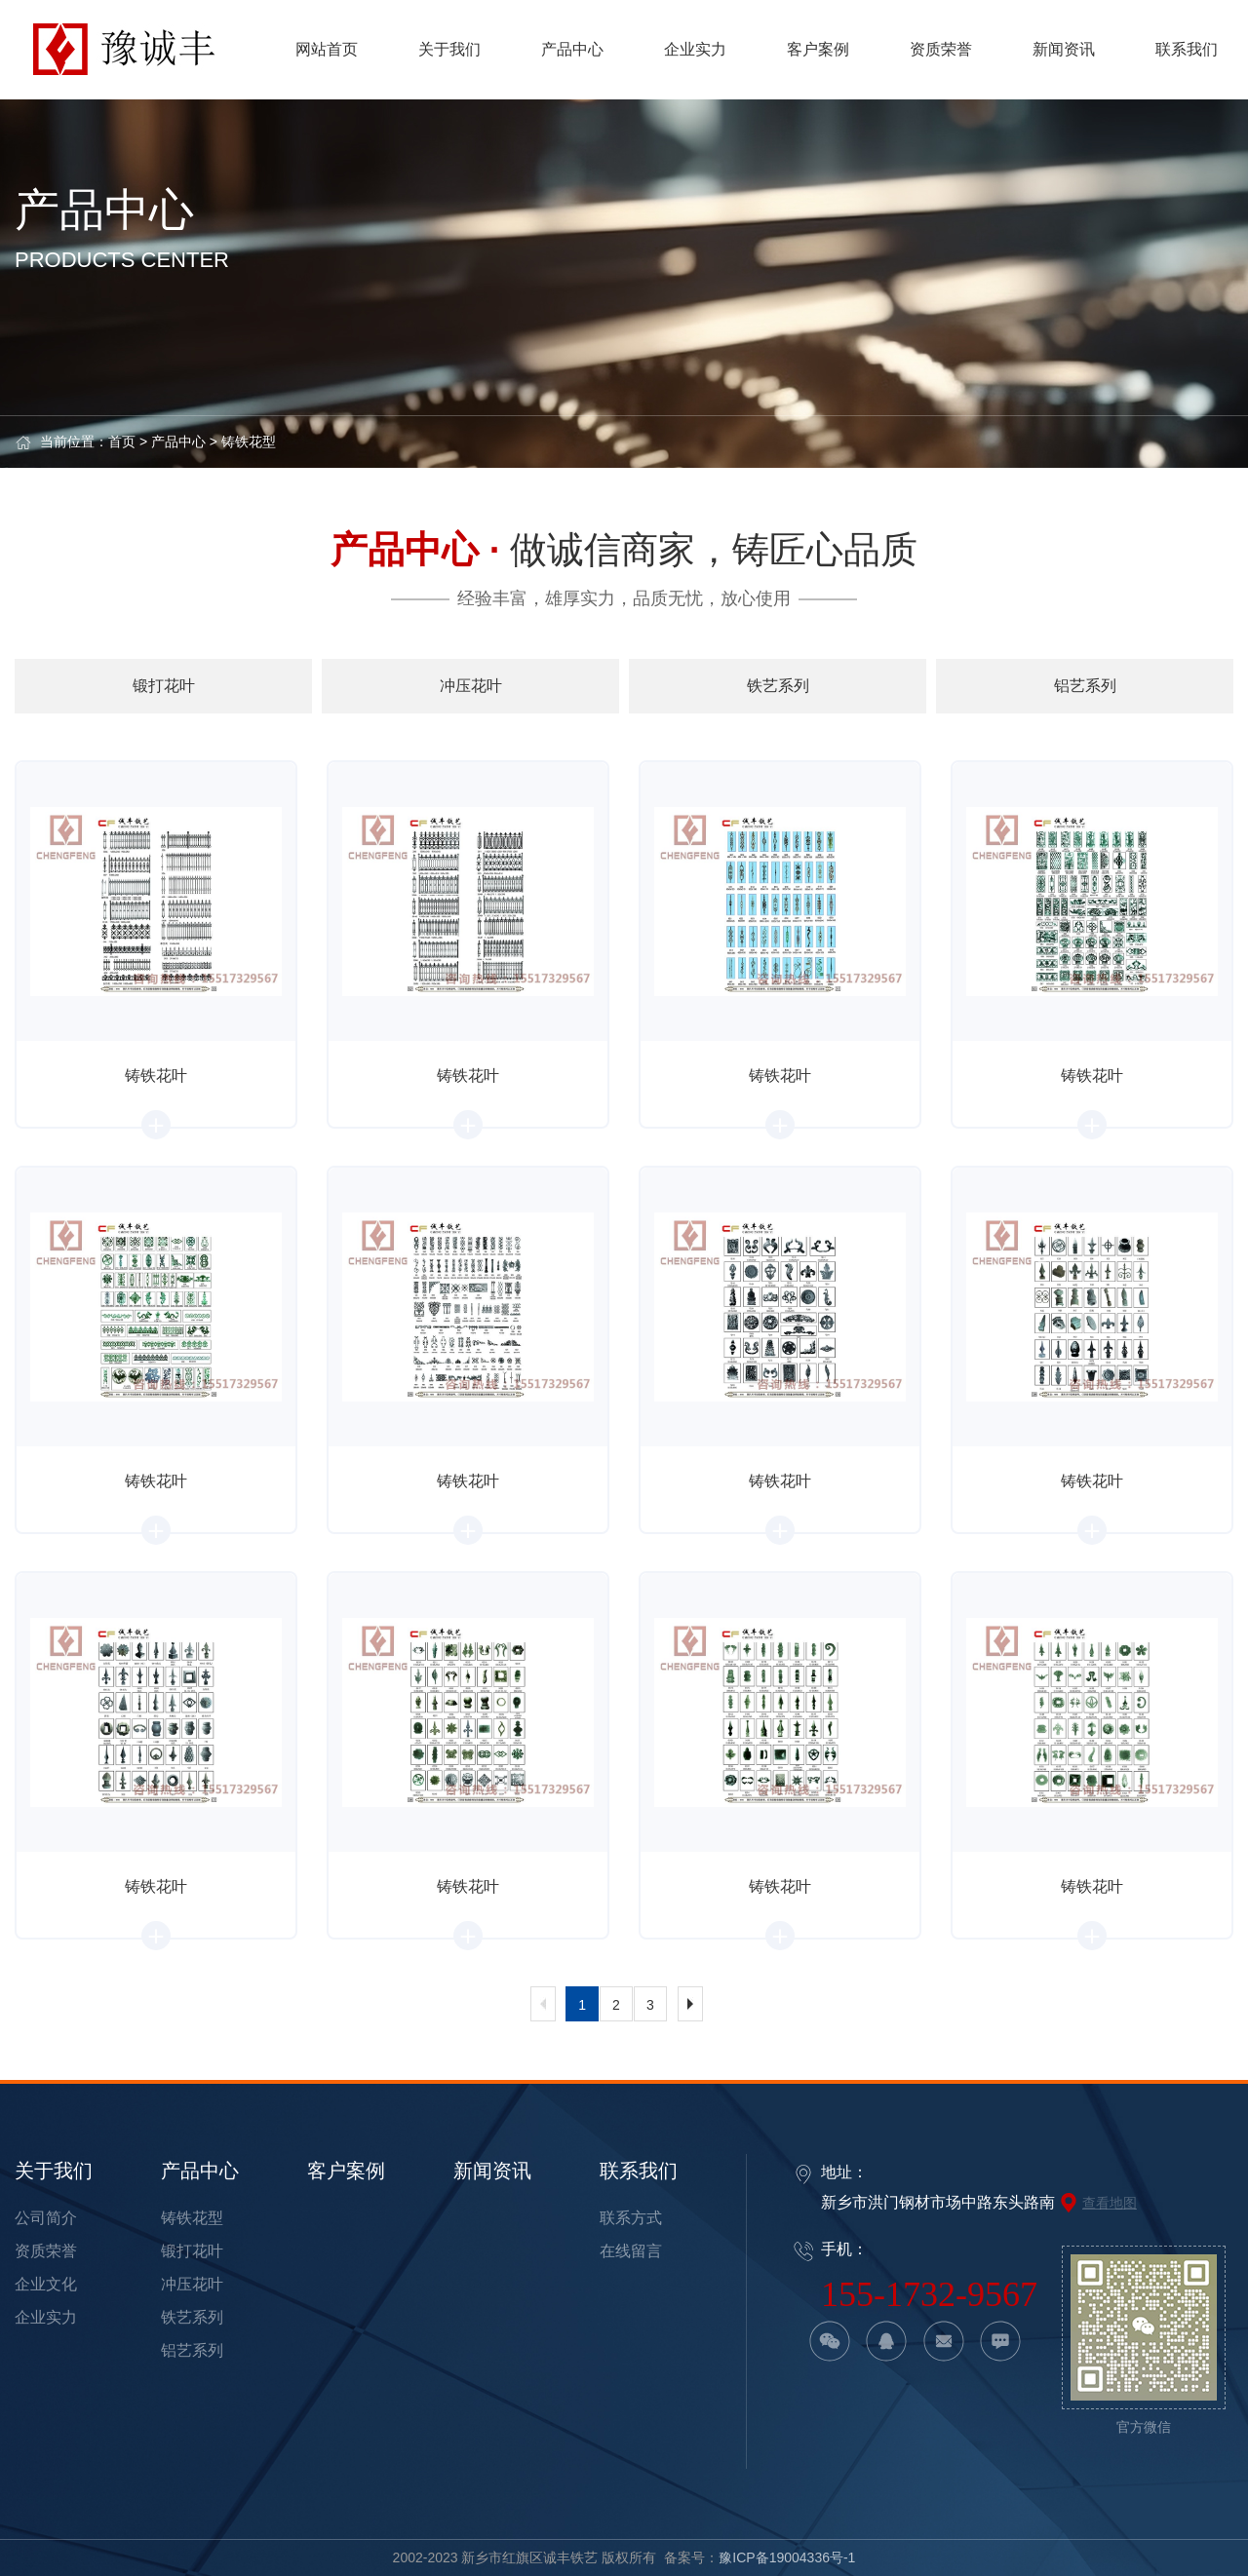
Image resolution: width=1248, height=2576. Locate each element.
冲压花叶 (192, 2284)
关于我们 (54, 2170)
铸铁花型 (248, 441)
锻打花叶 (192, 2251)
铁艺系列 (192, 2317)
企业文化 (46, 2284)
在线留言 (631, 2251)
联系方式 (631, 2218)
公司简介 (46, 2218)
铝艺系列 (192, 2350)
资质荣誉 (46, 2251)
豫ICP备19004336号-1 (787, 2557)
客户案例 (346, 2170)
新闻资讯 (492, 2170)
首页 (122, 441)
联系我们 (639, 2170)
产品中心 (178, 441)
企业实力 (46, 2317)
